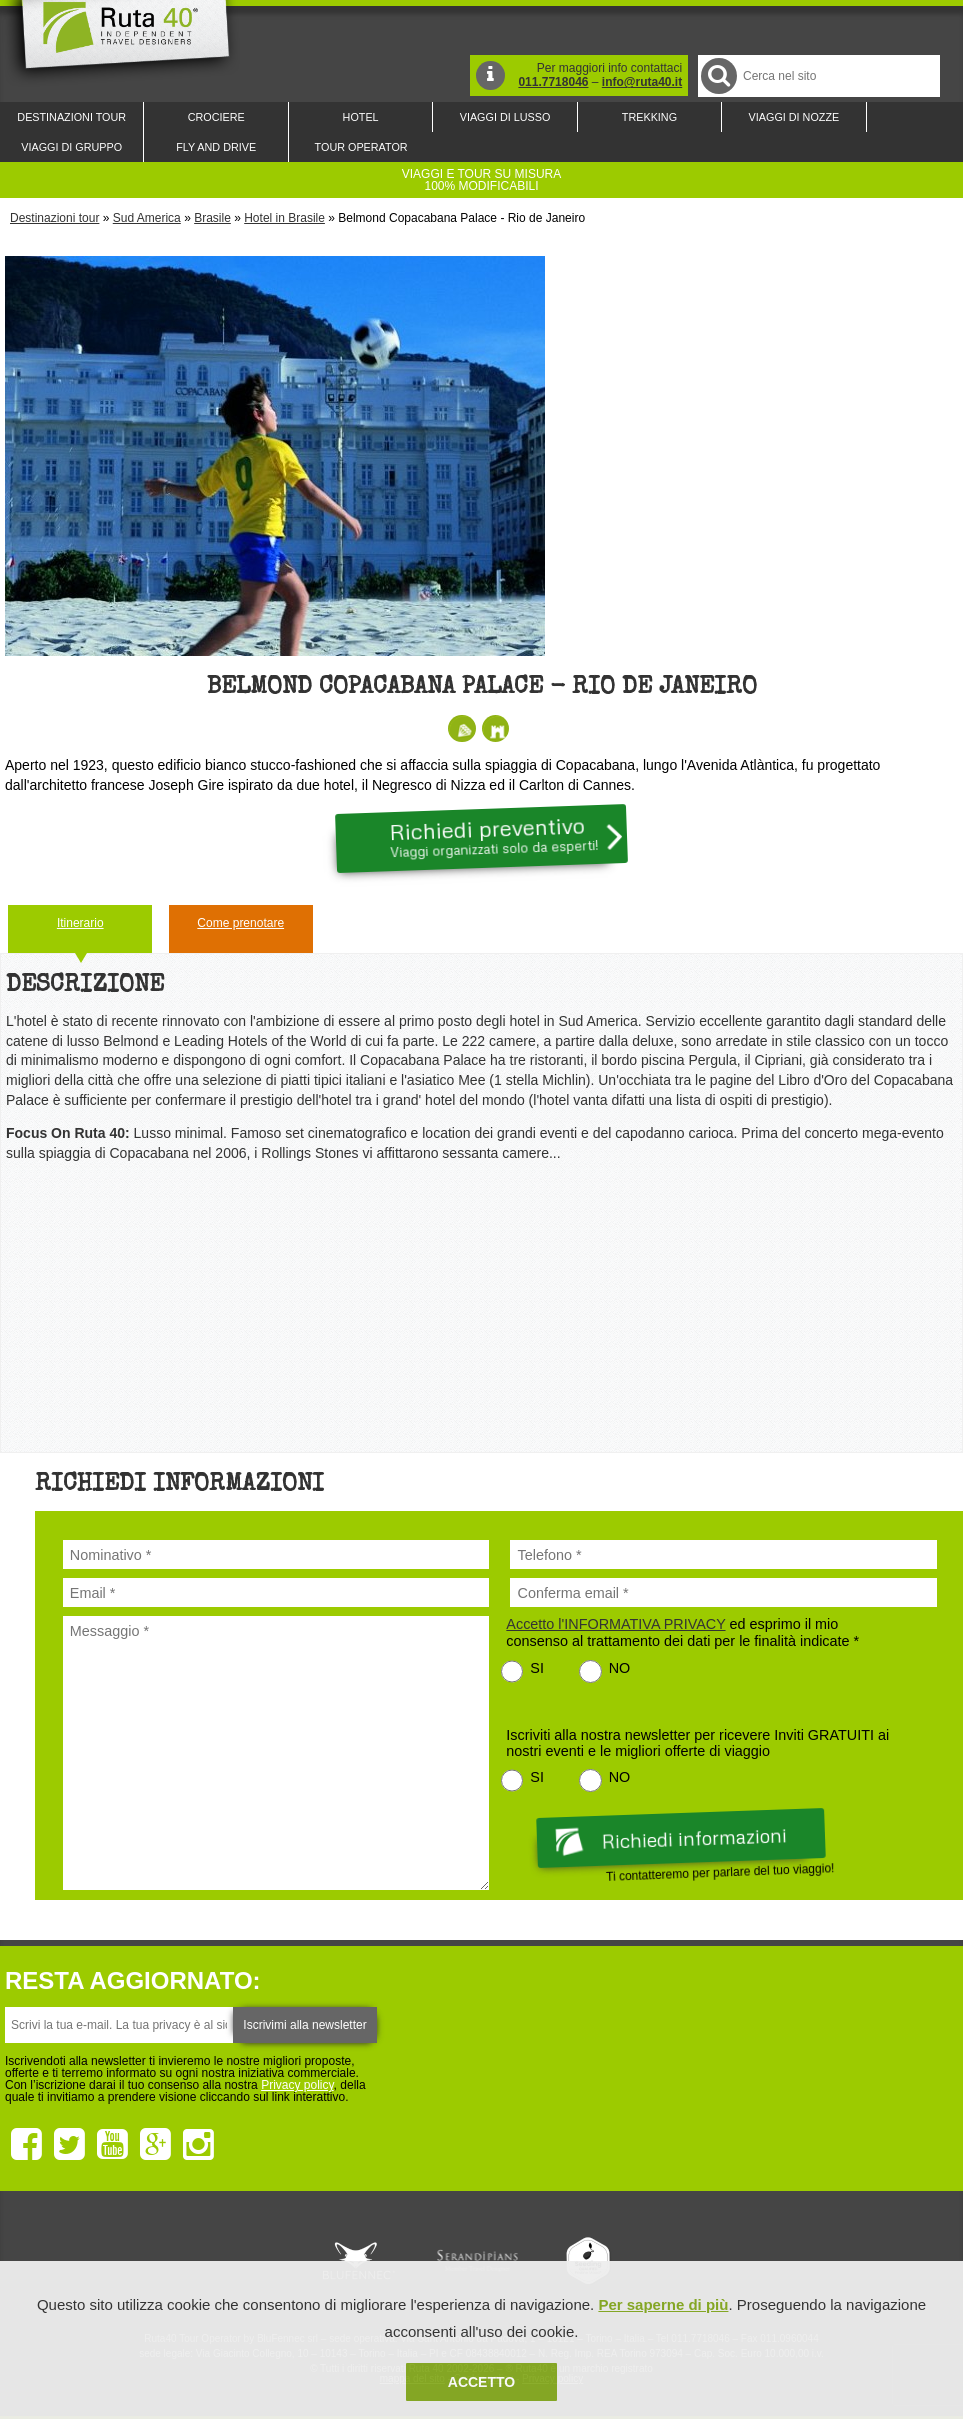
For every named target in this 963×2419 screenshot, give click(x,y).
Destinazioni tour (54, 218)
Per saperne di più (663, 2304)
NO (620, 1668)
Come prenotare (240, 923)
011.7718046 (553, 82)
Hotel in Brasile (284, 218)
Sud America (147, 218)
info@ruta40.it (642, 82)
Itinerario (80, 923)
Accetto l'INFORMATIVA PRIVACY (615, 1624)
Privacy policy (297, 2085)
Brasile (212, 218)
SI (537, 1668)
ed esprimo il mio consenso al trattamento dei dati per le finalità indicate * (682, 1632)
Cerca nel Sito (717, 75)
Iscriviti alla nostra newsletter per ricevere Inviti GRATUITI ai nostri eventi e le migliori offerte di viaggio (697, 1743)
